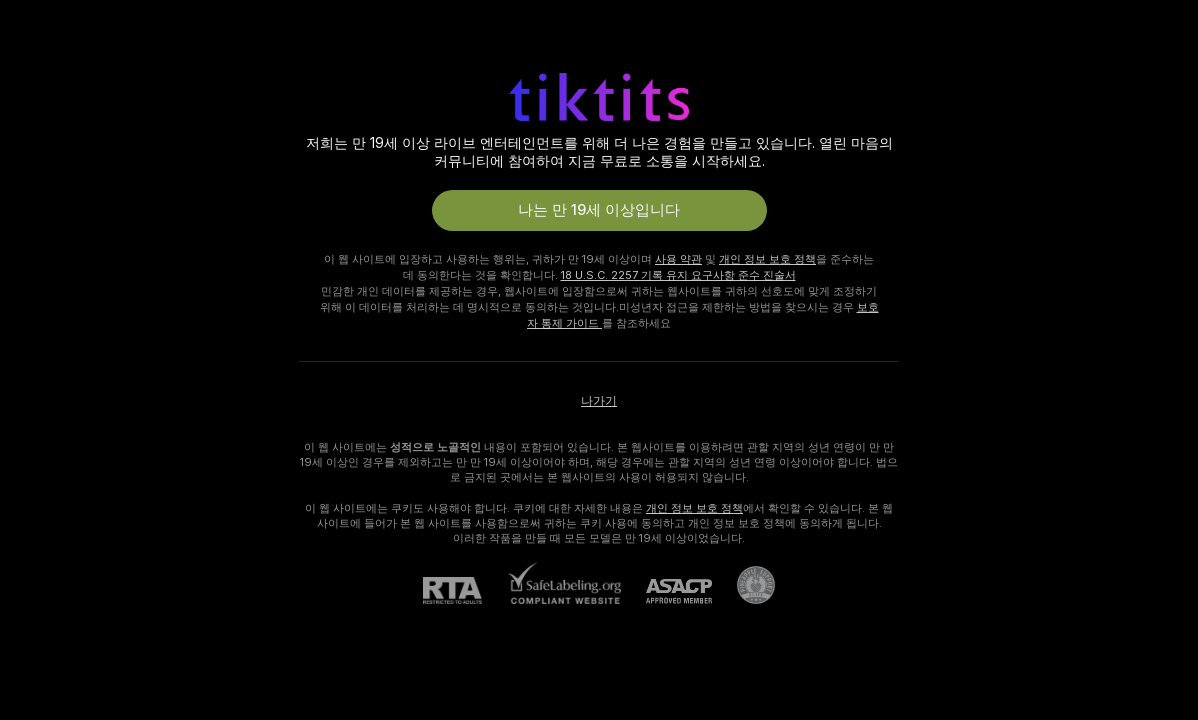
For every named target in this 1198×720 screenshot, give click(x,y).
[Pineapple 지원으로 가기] (743, 585)
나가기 (599, 401)
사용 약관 (678, 259)
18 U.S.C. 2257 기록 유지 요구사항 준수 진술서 (678, 275)
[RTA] (465, 590)
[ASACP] (666, 591)
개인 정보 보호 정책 (767, 259)
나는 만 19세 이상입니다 (599, 210)
